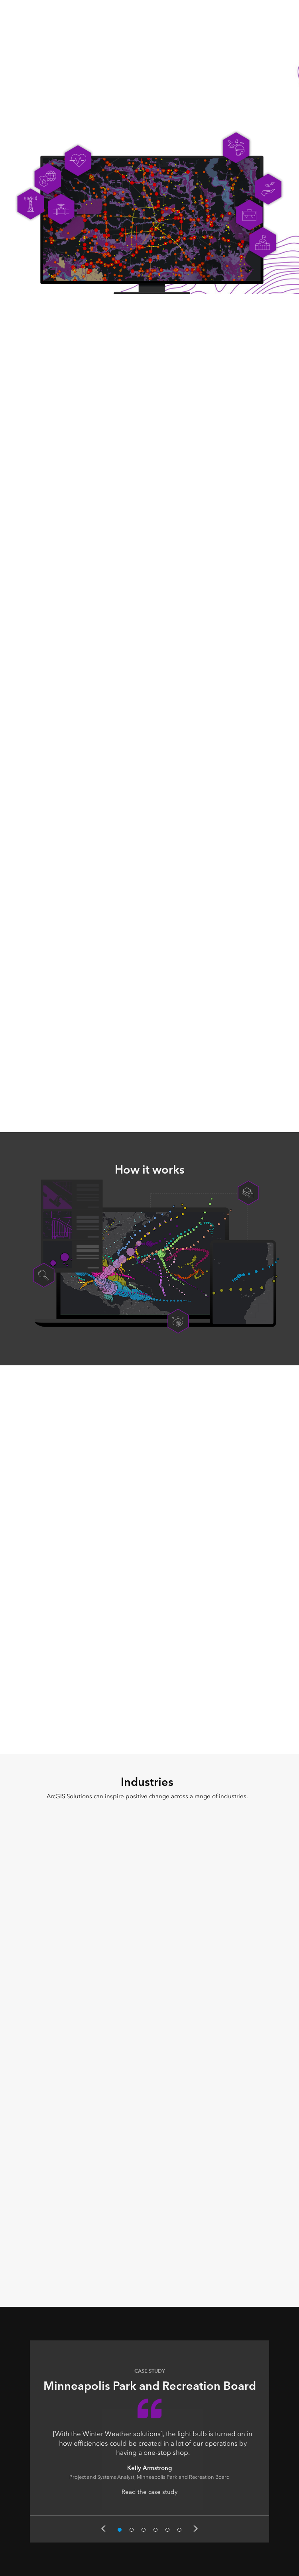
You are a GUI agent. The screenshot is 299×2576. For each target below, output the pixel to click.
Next (196, 2529)
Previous (103, 2529)
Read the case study (149, 2491)
